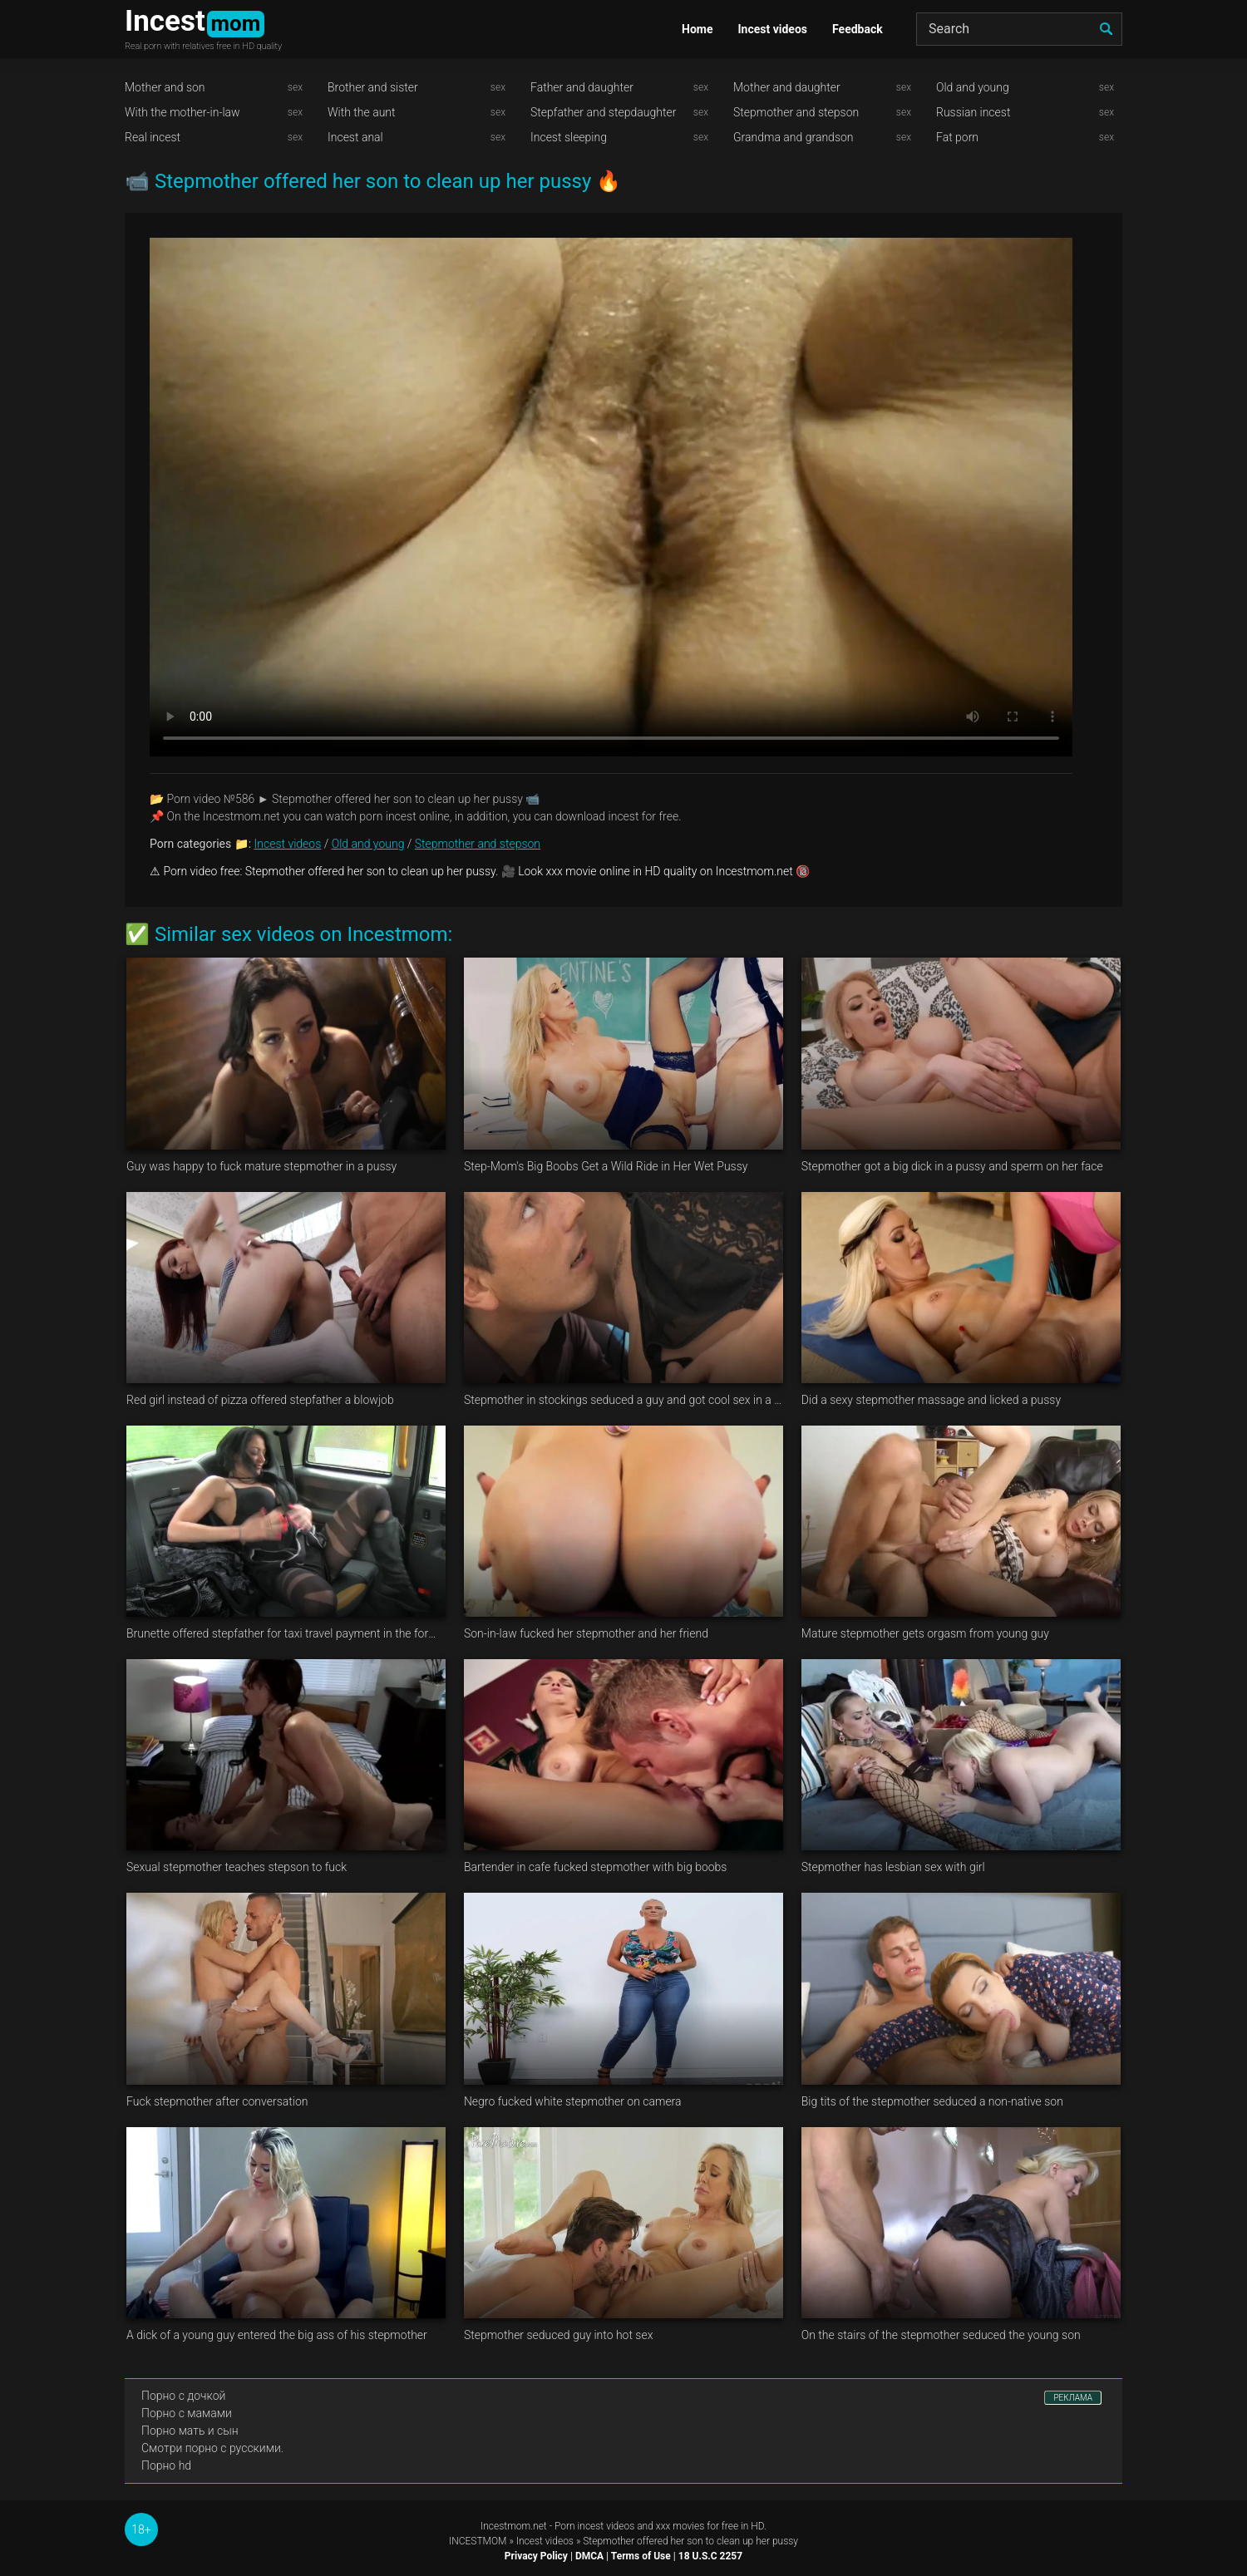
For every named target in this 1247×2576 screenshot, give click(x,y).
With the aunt (362, 112)
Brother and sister (373, 87)
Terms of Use (641, 2556)
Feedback (857, 29)
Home (697, 29)
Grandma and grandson (793, 137)
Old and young (972, 87)
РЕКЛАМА (1072, 2397)
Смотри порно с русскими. (212, 2448)
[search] (1105, 29)
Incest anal (355, 137)
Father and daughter (581, 87)
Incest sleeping (568, 137)
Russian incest (973, 112)
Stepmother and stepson (796, 112)
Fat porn (957, 137)
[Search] (1019, 29)
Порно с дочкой (183, 2395)
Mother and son (165, 87)
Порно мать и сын (190, 2430)
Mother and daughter (786, 87)
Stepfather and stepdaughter (603, 112)
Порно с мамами (186, 2413)
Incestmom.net (514, 2526)
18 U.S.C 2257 (710, 2556)
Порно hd (166, 2465)
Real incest (152, 137)
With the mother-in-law (182, 112)
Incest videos (772, 29)
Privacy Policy (536, 2556)
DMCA (589, 2556)
